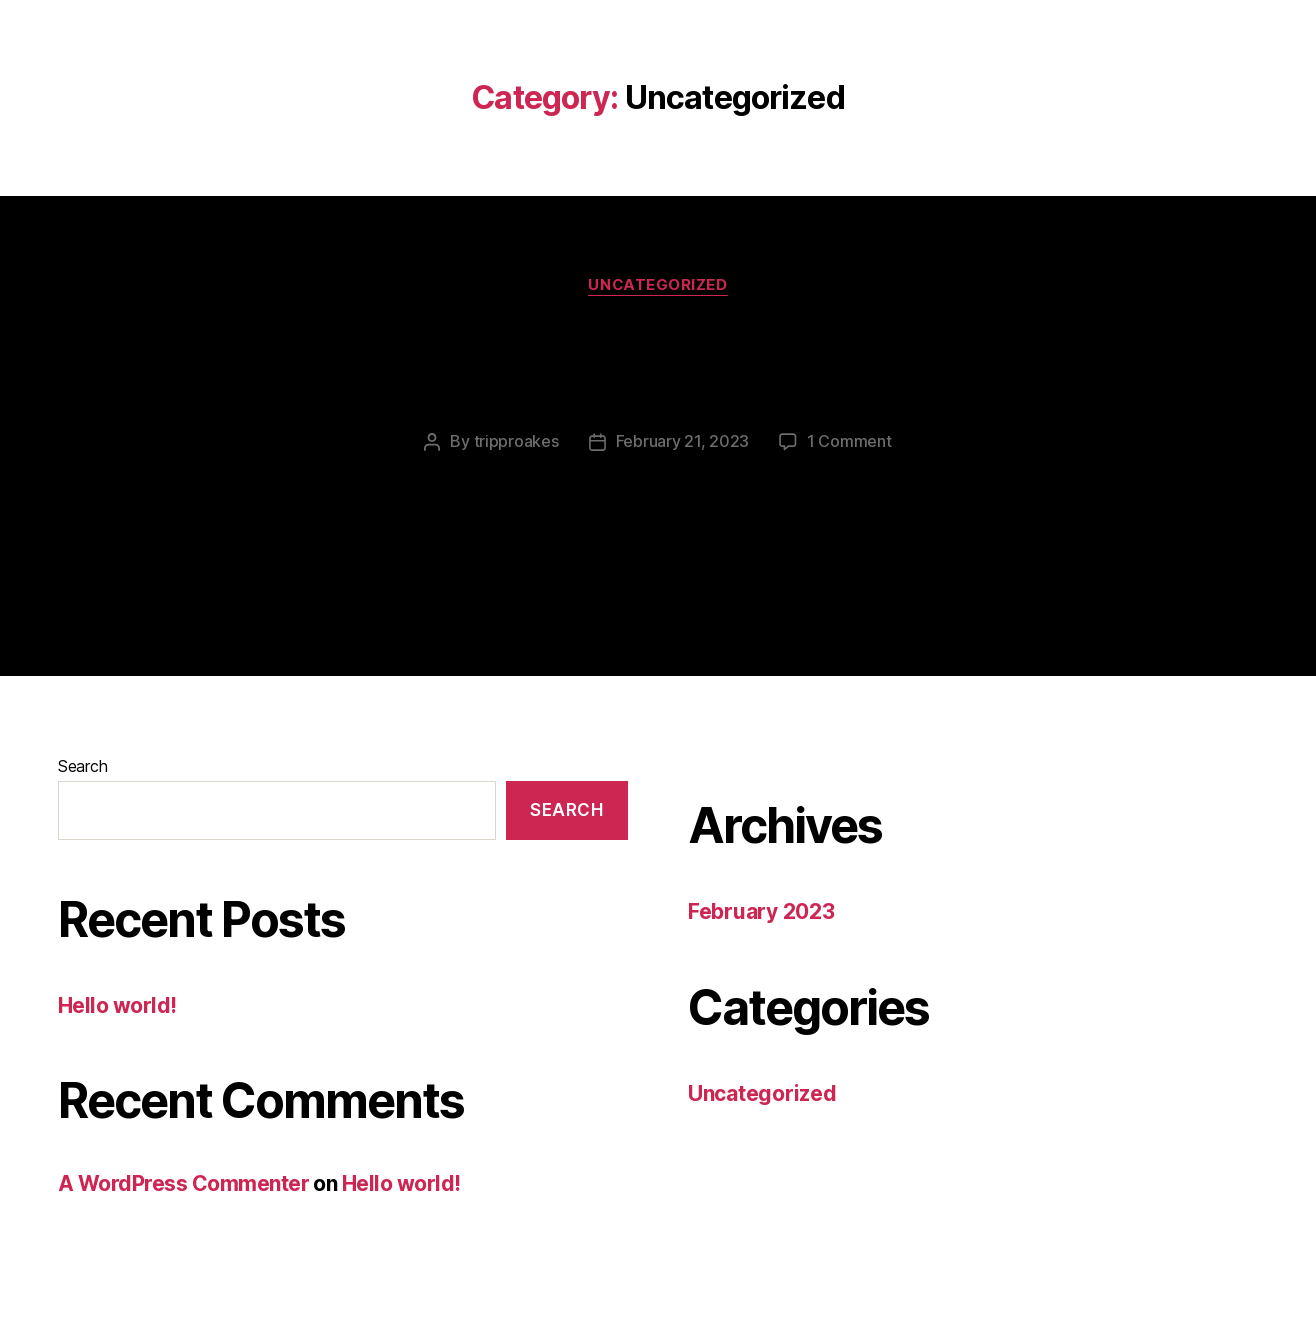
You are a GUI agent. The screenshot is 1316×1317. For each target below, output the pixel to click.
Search (82, 765)
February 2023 (761, 910)
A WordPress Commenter (183, 1182)
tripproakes (516, 441)
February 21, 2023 (682, 441)
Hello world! (658, 361)
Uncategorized (658, 285)
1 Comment (849, 441)
